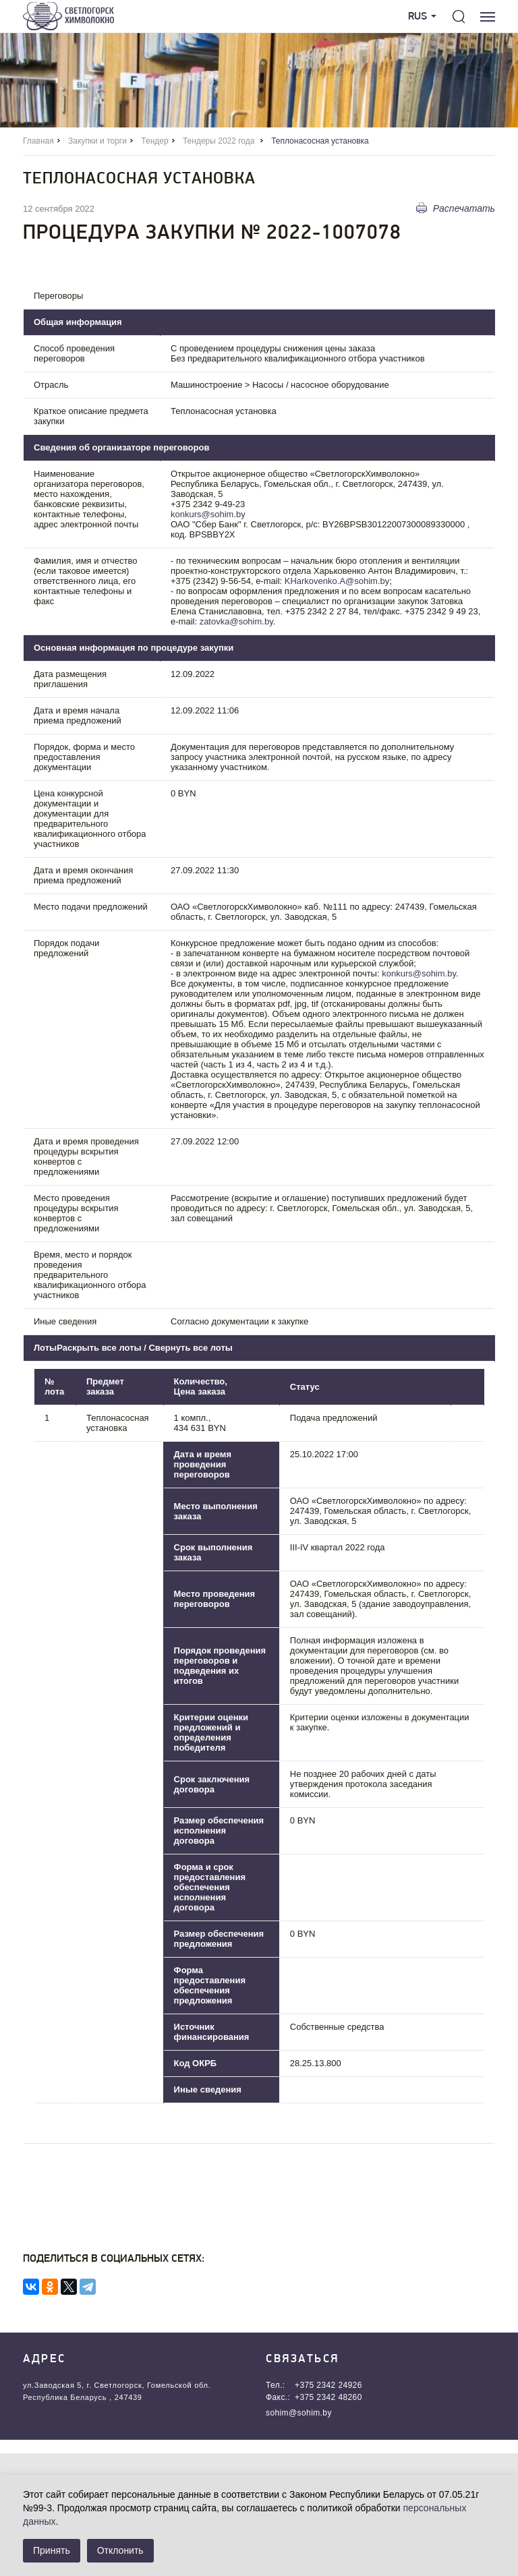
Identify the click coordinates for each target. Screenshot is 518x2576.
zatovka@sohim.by (236, 621)
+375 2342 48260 (328, 2397)
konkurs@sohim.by (208, 514)
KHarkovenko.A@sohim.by (337, 581)
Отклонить (120, 2550)
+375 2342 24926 (328, 2385)
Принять (51, 2550)
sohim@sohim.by (299, 2413)
